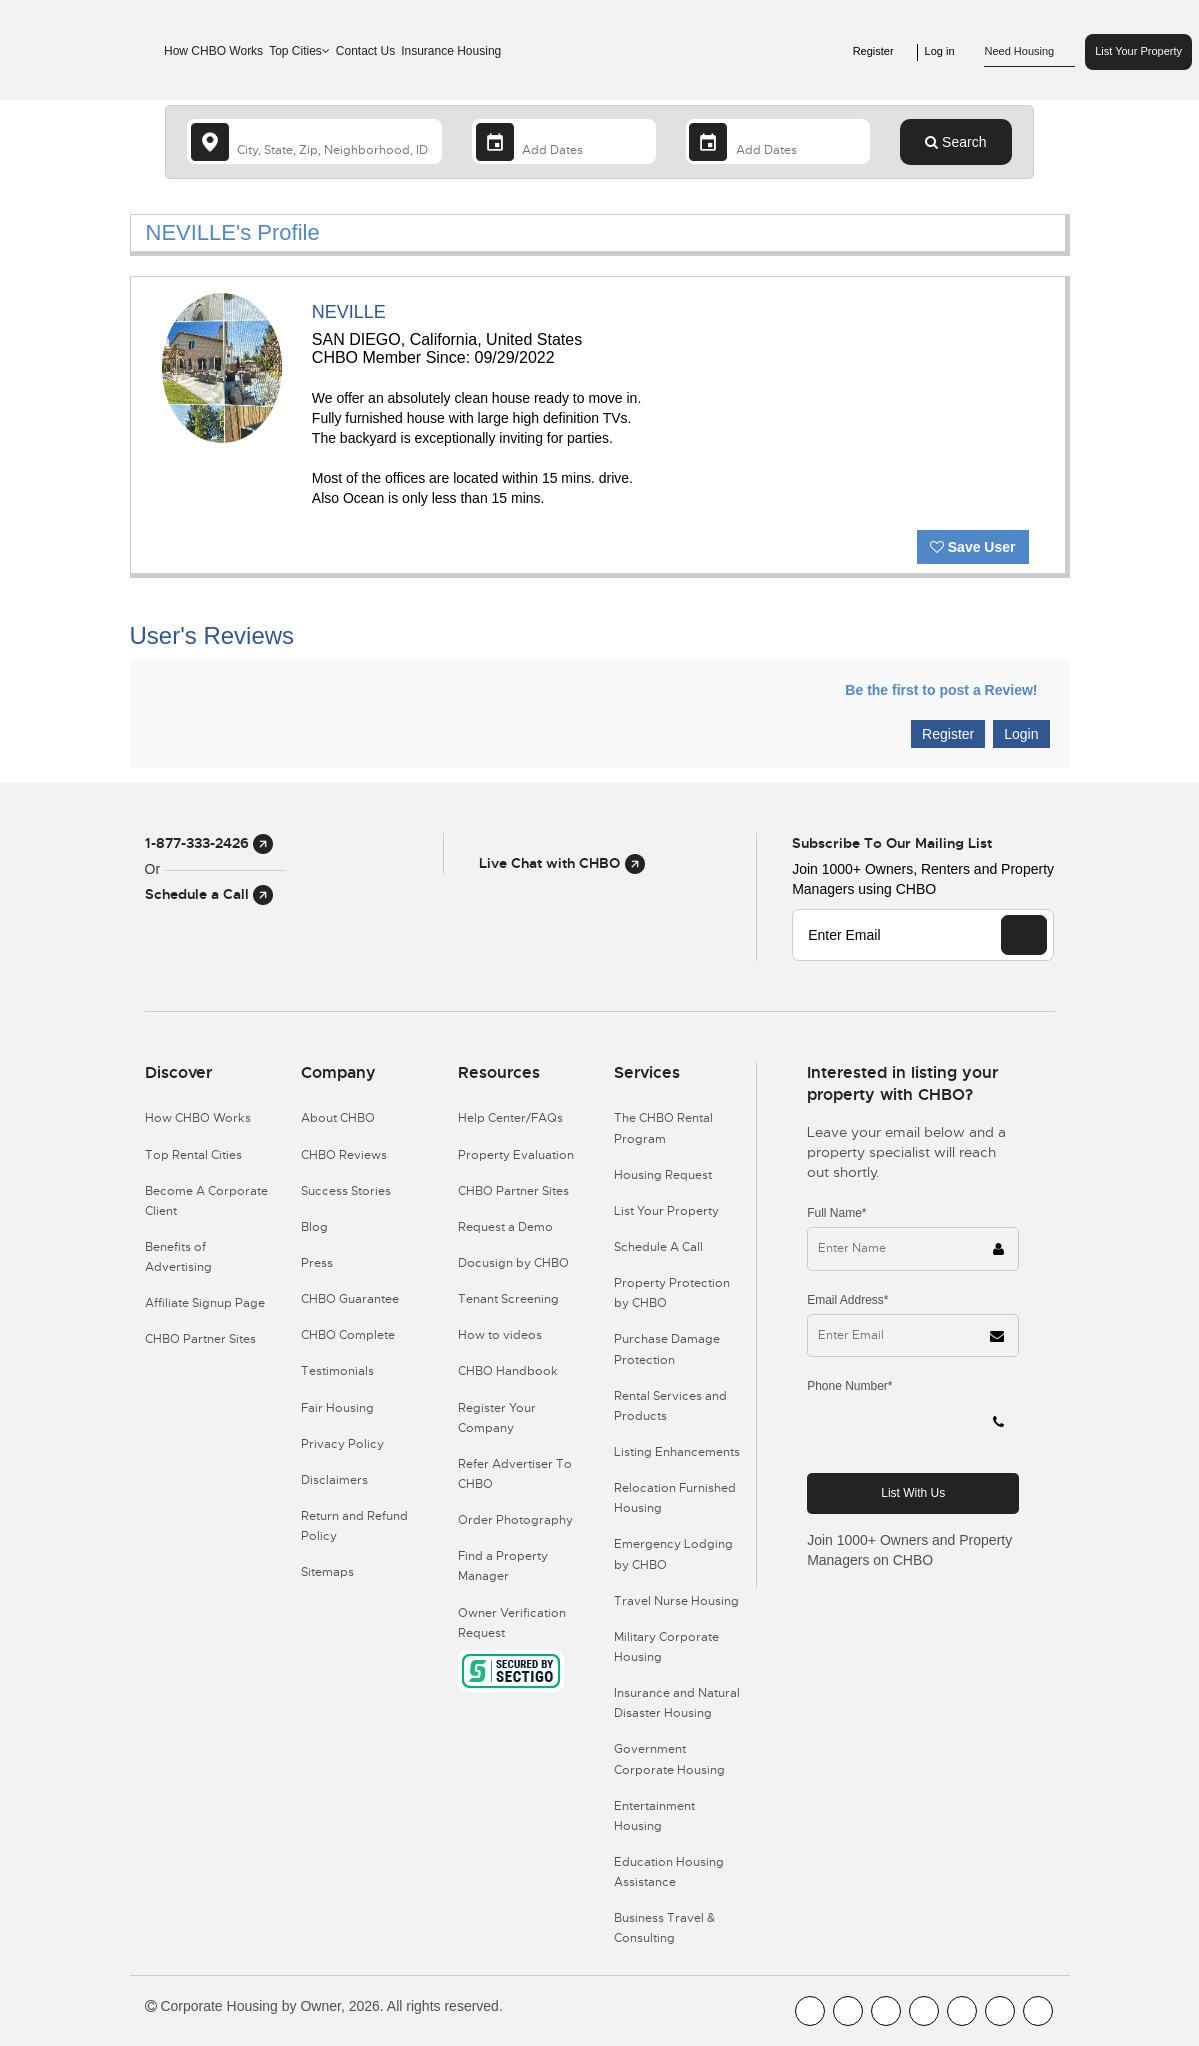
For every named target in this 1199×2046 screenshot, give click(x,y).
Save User (973, 547)
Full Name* (836, 1213)
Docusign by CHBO (513, 1263)
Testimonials (337, 1371)
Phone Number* (849, 1386)
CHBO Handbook (508, 1371)
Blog (314, 1227)
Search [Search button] (955, 142)
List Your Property (1138, 51)
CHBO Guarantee (350, 1299)
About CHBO (338, 1118)
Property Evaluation (516, 1155)
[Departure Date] (778, 141)
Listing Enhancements (677, 1452)
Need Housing (1029, 52)
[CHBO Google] (1038, 2011)
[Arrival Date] (564, 141)
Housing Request (663, 1175)
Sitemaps (327, 1572)
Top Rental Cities (193, 1155)
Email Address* (847, 1300)
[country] (314, 141)
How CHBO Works (213, 51)
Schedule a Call (209, 894)
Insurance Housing (451, 51)
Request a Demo (505, 1227)
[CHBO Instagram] (924, 2011)
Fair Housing (337, 1408)
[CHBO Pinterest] (1000, 2011)
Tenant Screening (508, 1299)
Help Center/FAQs (510, 1118)
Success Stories (346, 1191)
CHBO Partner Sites (200, 1339)
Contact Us (365, 51)
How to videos (500, 1335)
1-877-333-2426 (209, 843)
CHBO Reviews (344, 1155)
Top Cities (299, 51)
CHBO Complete (348, 1335)
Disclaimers (334, 1480)
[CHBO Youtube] (848, 2011)
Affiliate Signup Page (205, 1303)
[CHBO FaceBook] (810, 2011)
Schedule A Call (658, 1247)
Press (317, 1263)
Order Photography (515, 1520)
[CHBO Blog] (886, 2011)
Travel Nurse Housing (676, 1601)
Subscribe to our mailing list (892, 843)
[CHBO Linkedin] (962, 2011)
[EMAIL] (1024, 935)
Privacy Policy (342, 1444)
